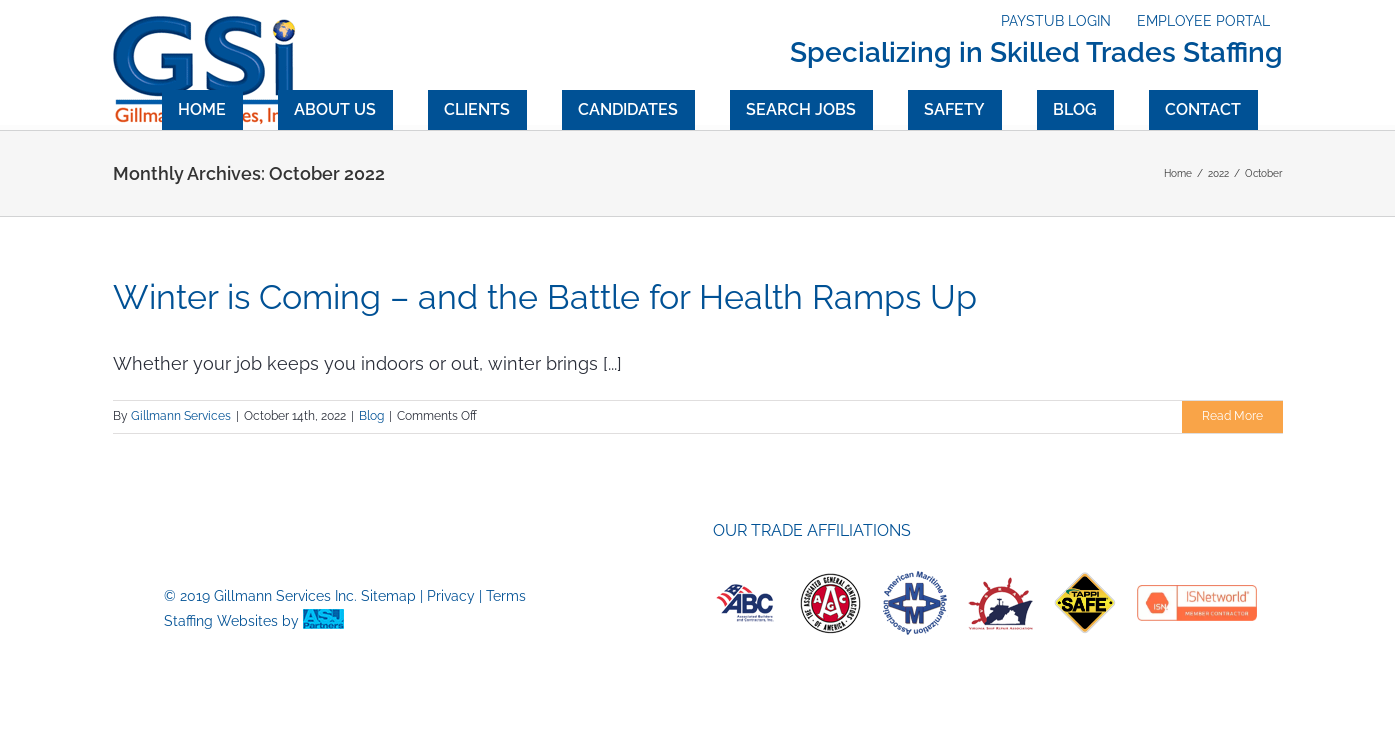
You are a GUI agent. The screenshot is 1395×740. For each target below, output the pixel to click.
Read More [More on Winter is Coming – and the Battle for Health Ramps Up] (1232, 416)
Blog (371, 416)
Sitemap (388, 596)
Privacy (451, 596)
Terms (506, 596)
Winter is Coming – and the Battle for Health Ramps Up (545, 297)
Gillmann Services (181, 416)
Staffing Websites (221, 621)
